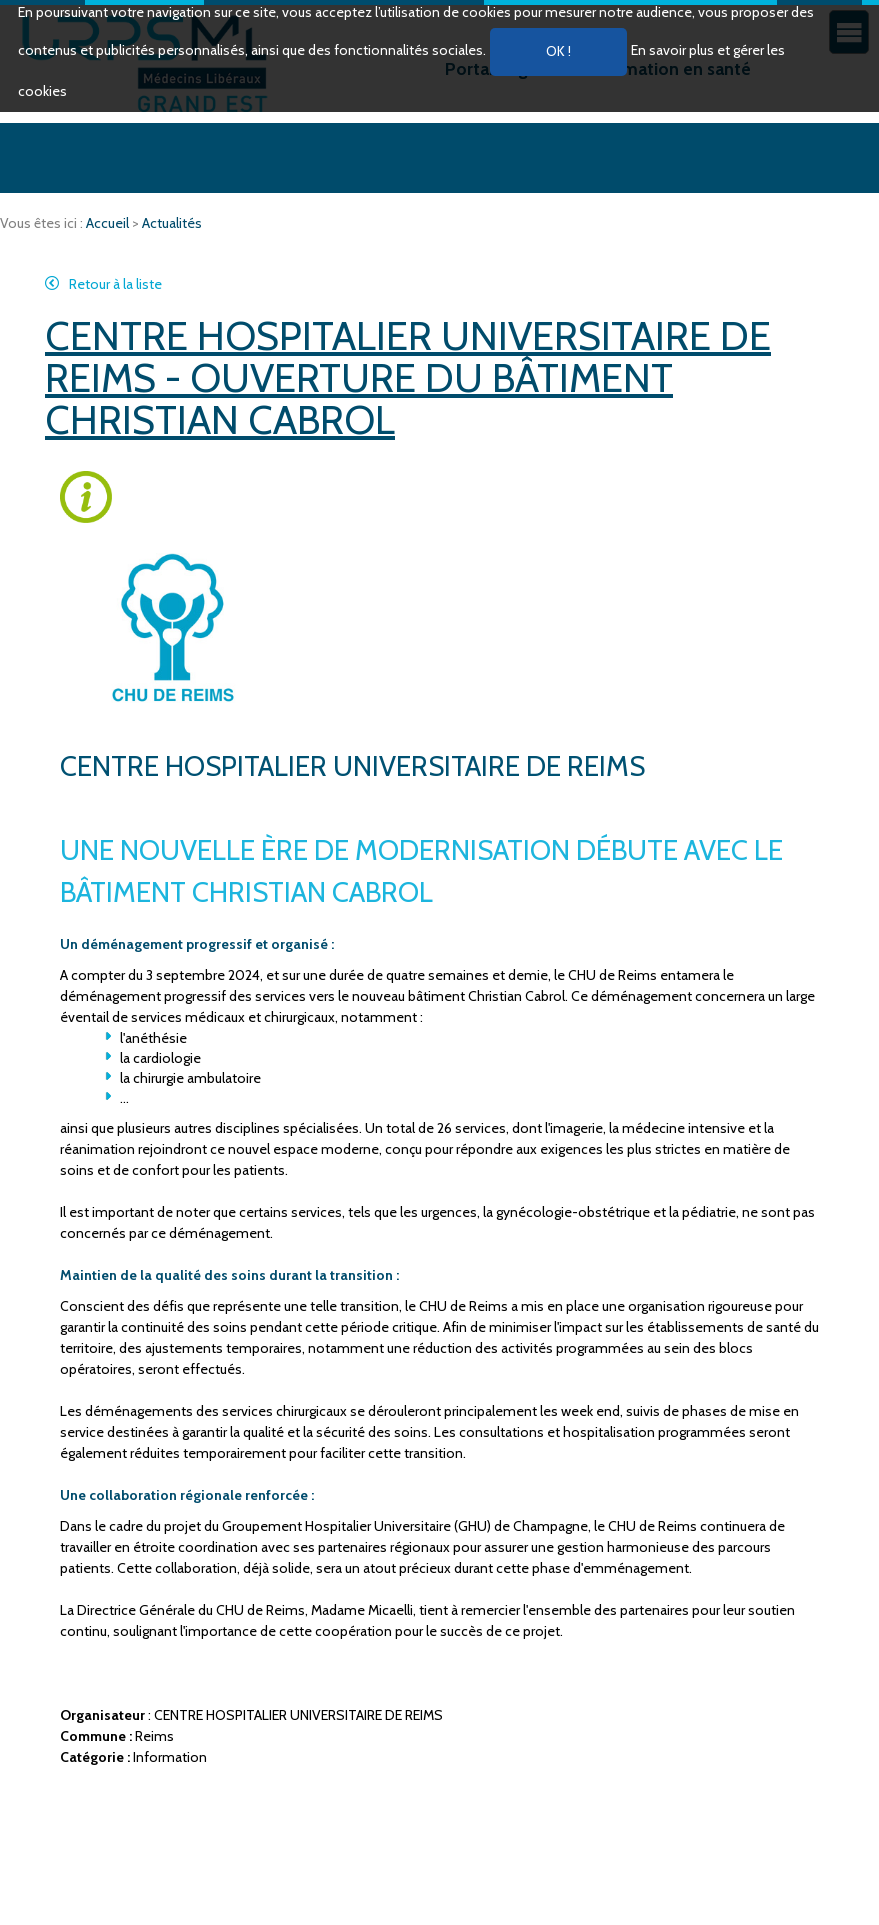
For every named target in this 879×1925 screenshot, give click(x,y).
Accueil (109, 223)
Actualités (172, 223)
